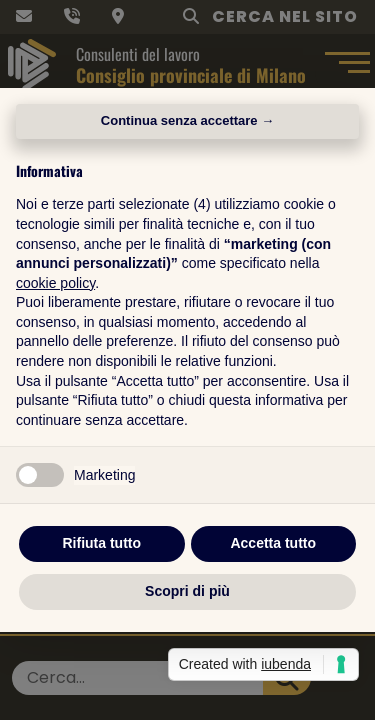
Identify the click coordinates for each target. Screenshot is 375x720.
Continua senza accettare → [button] (187, 120)
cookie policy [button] (55, 283)
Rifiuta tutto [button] (101, 543)
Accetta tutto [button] (273, 543)
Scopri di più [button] (187, 591)
